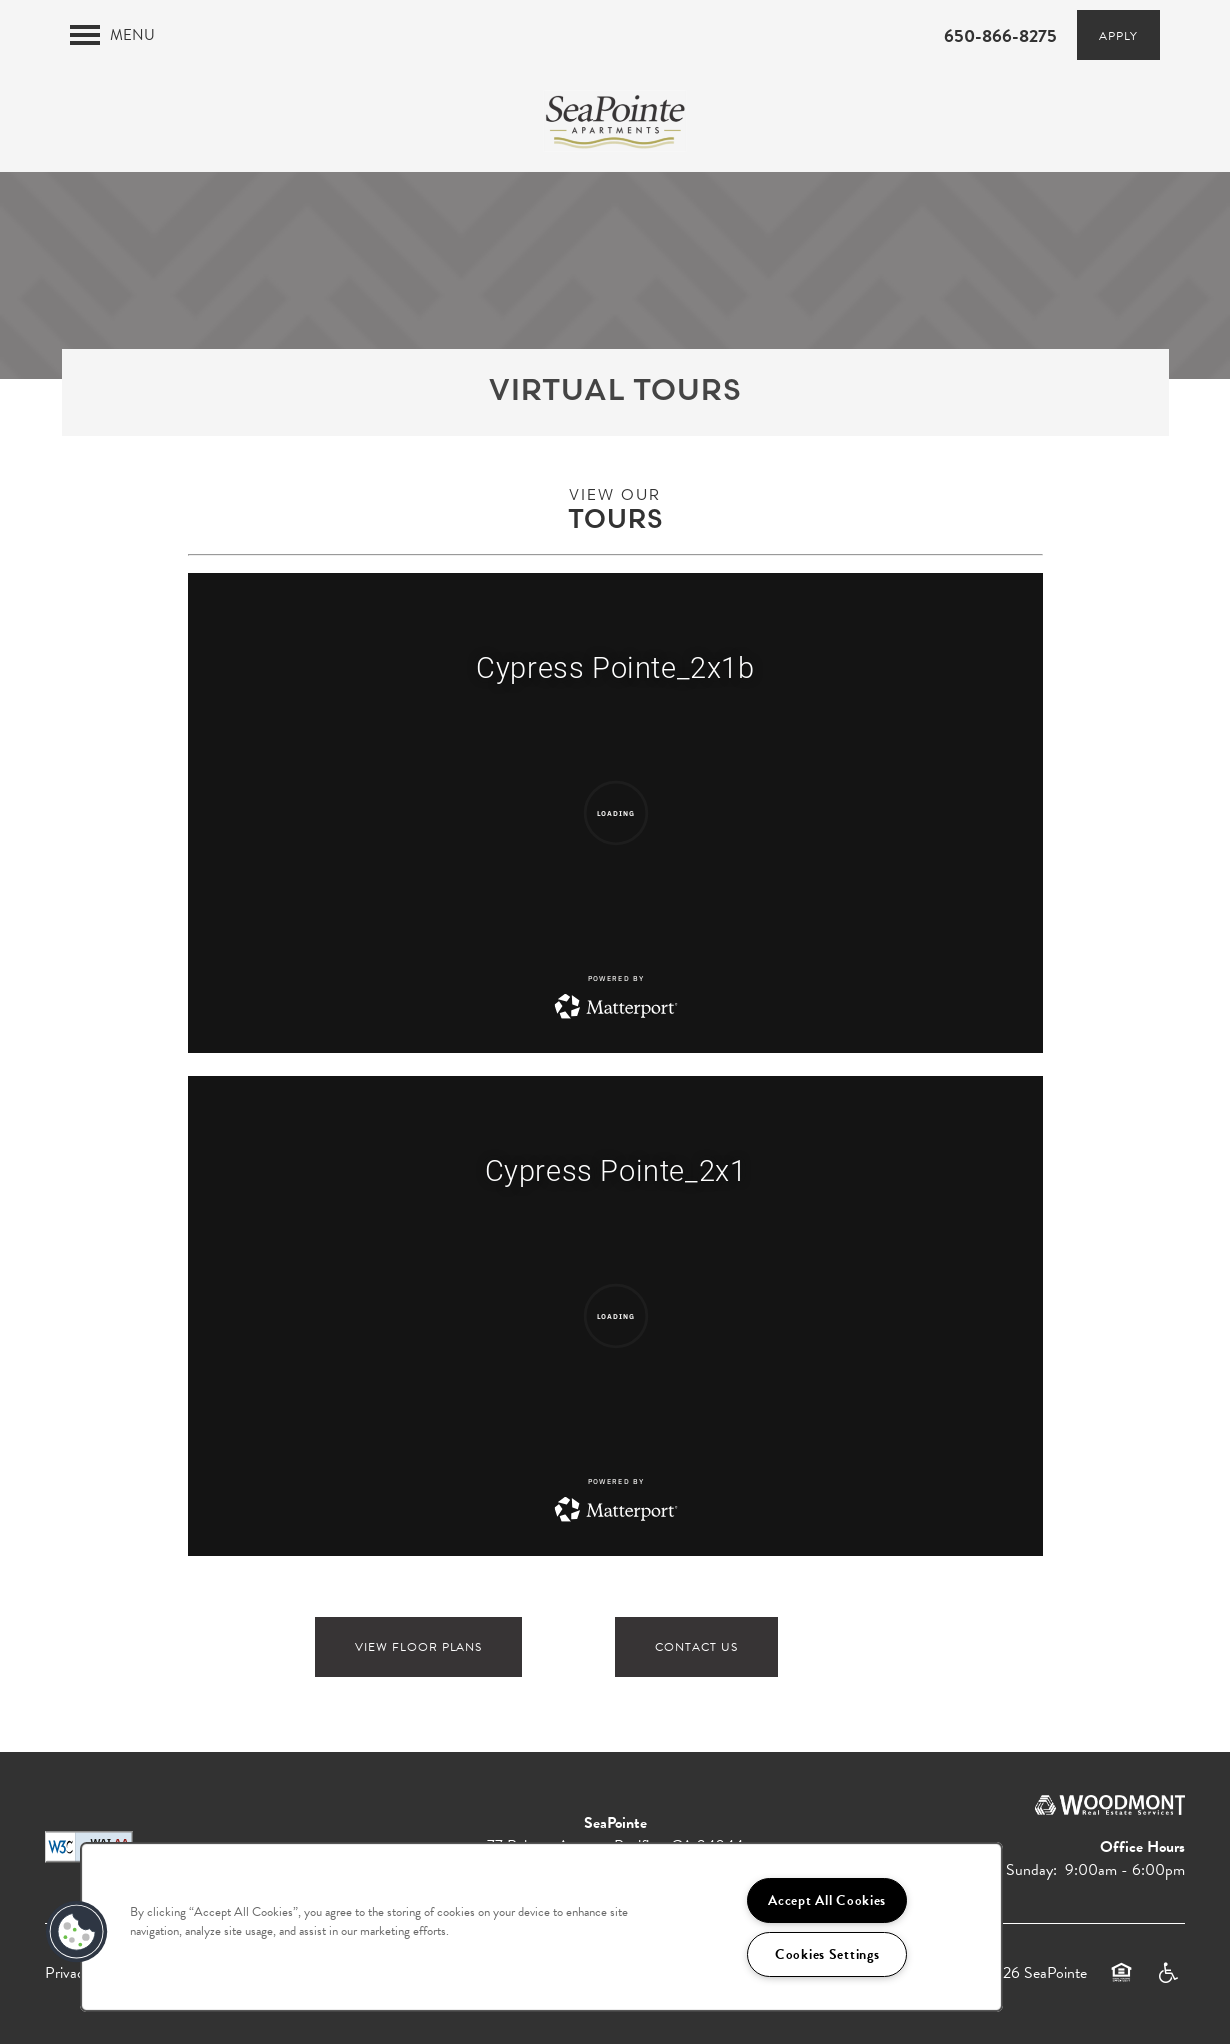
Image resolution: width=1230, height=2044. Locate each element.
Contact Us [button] (696, 1647)
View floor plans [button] (418, 1647)
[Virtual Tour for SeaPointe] (615, 813)
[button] (1118, 35)
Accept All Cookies (827, 1900)
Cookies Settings (827, 1954)
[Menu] (112, 35)
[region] (541, 1927)
